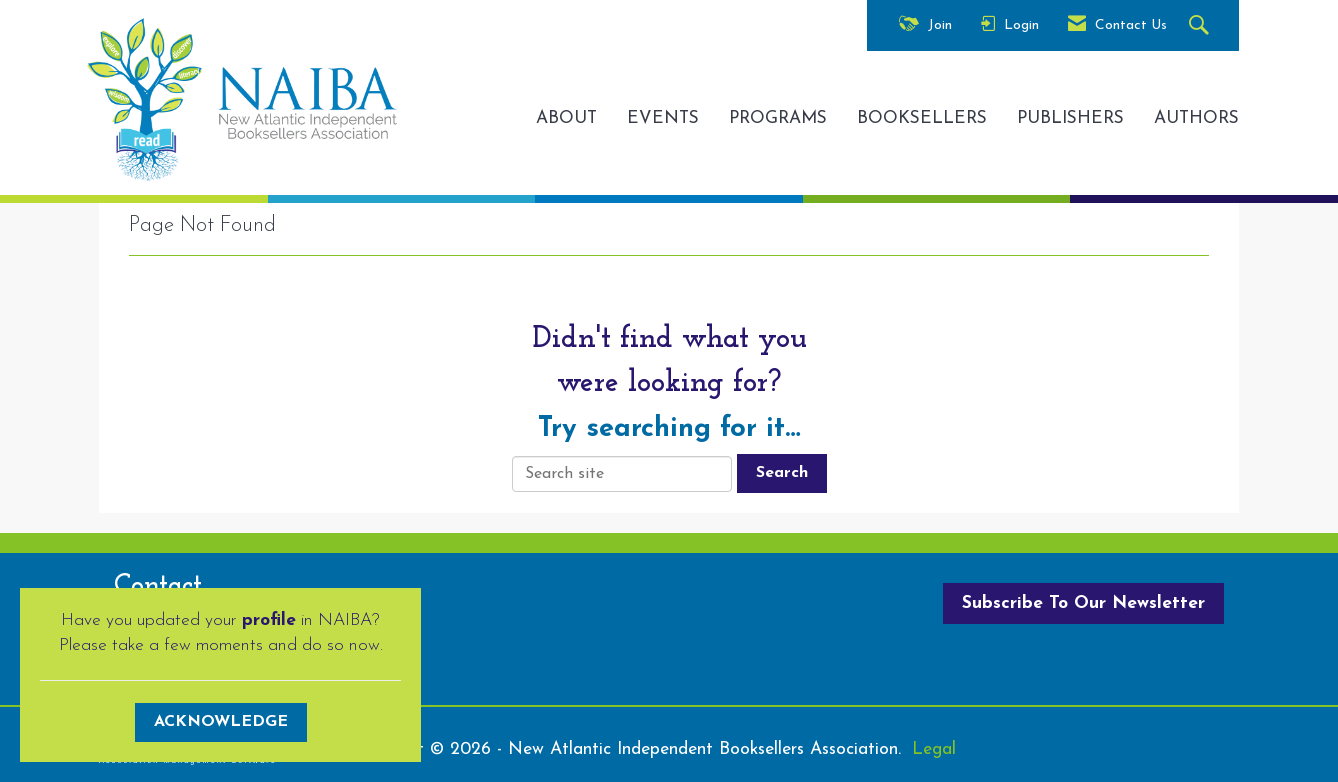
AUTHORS (1196, 118)
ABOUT (566, 118)
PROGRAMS (778, 118)
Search (782, 473)
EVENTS (663, 118)
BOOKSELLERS (922, 118)
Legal (934, 749)
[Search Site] (1201, 26)
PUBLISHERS (1070, 118)
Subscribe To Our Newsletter (1083, 603)
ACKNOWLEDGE (221, 722)
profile (269, 620)
